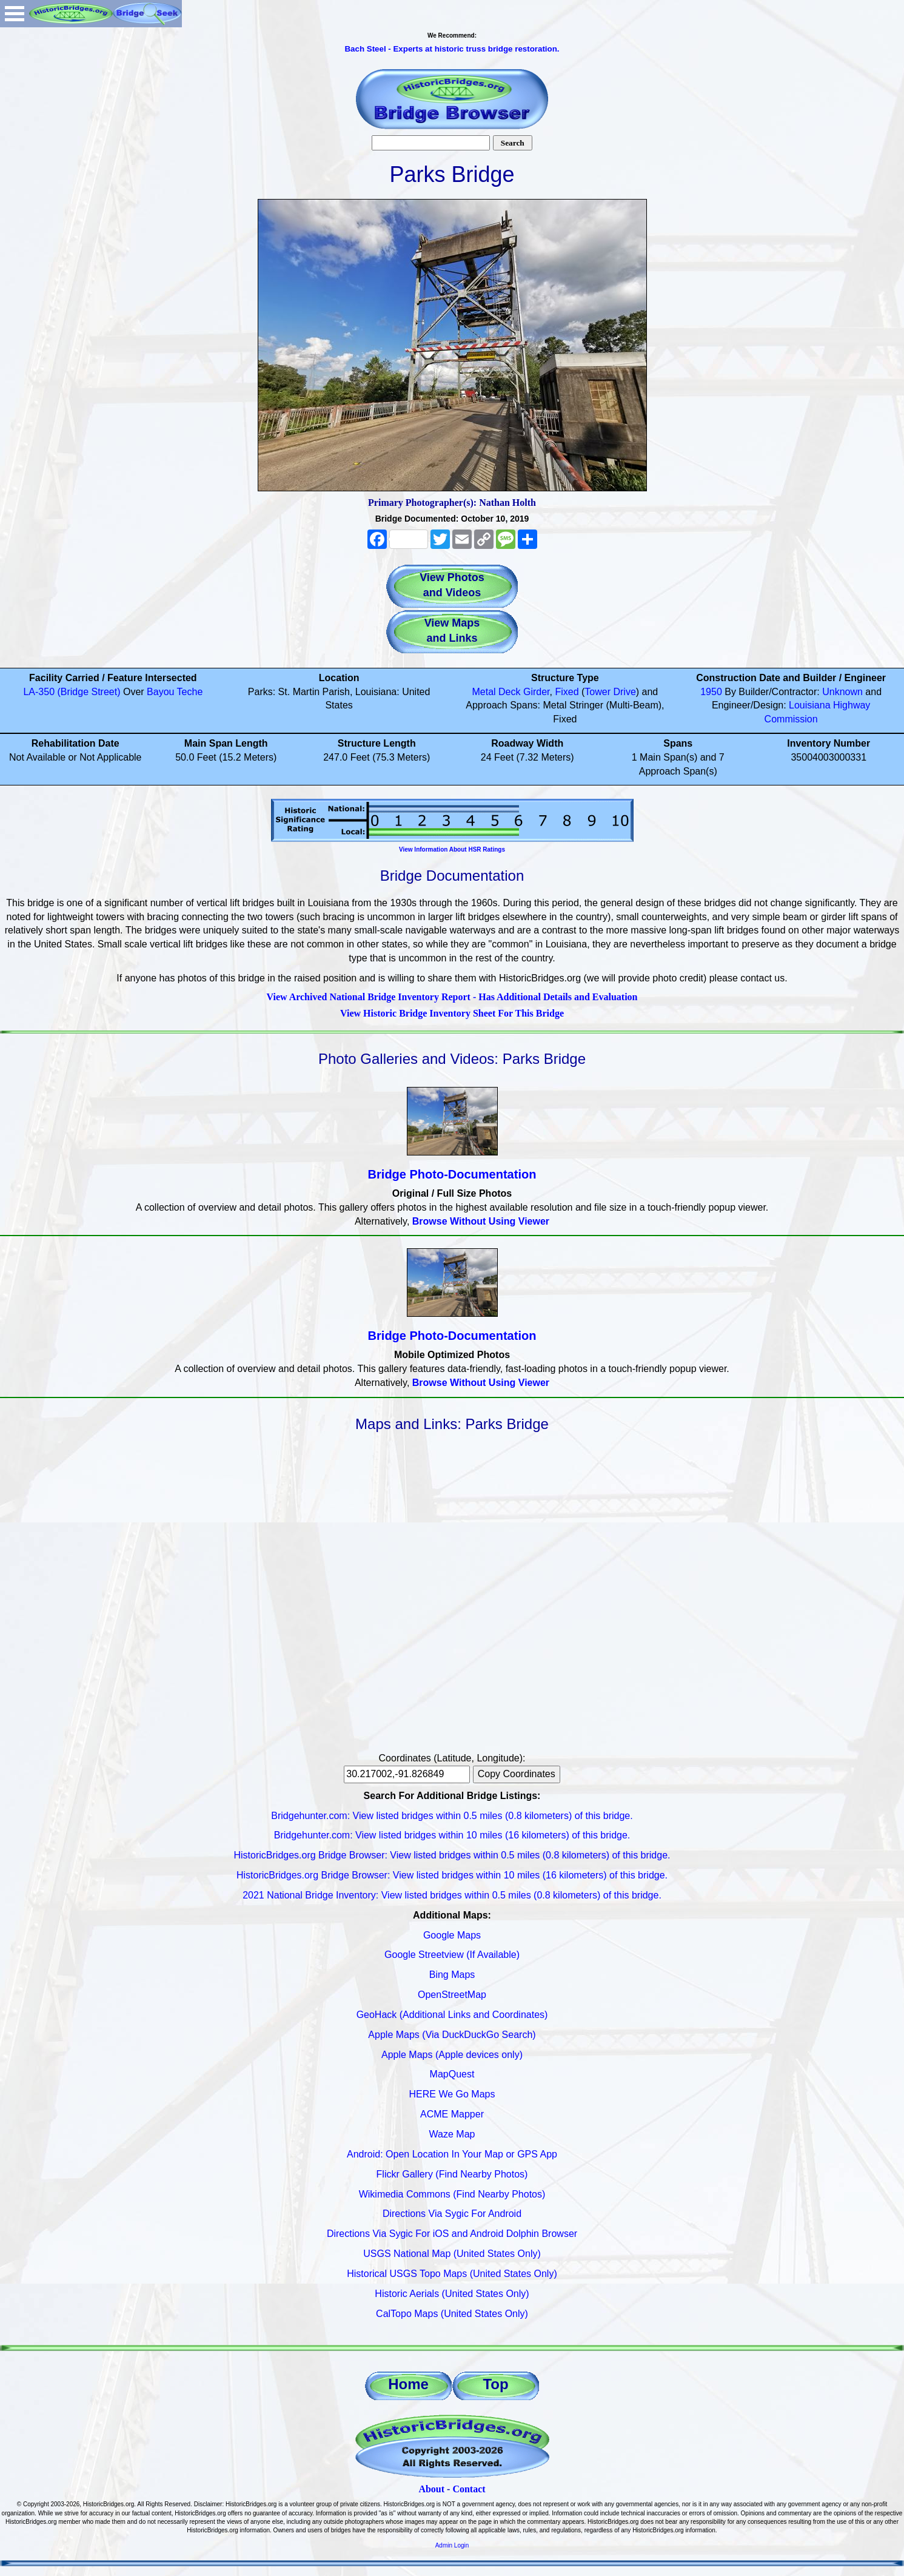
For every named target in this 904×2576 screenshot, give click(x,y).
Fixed (566, 692)
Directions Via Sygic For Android (452, 2213)
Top (495, 2384)
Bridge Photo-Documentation (452, 1174)
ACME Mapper (452, 2114)
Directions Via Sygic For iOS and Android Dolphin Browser (452, 2233)
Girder (536, 692)
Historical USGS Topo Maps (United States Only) (452, 2273)
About (431, 2489)
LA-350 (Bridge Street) (71, 692)
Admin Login (452, 2545)
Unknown (842, 692)
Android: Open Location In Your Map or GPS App (452, 2154)
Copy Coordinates (516, 1774)
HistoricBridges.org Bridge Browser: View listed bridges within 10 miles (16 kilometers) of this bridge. (452, 1875)
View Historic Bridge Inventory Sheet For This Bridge (452, 1013)
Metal (483, 692)
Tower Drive (609, 692)
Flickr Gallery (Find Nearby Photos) (452, 2174)
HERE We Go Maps (452, 2094)
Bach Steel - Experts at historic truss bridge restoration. (451, 48)
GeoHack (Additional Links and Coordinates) (452, 2014)
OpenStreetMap (452, 1994)
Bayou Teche (175, 692)
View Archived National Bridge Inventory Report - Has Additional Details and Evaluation (451, 997)
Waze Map (452, 2134)
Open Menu (14, 13)
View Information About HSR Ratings (452, 849)
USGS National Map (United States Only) (452, 2253)
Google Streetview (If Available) (452, 1954)
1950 (711, 692)
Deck (509, 692)
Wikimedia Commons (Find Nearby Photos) (452, 2194)
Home (408, 2384)
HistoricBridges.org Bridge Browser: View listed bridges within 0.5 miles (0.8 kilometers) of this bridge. (452, 1855)
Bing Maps (452, 1974)
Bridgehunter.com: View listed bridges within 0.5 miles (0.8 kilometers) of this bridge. (451, 1816)
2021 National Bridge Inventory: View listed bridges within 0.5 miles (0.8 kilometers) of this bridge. (452, 1895)
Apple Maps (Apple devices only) (452, 2055)
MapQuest (452, 2074)
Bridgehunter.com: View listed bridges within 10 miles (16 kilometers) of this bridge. (452, 1835)
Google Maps (452, 1935)
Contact (468, 2489)
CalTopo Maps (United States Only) (452, 2314)
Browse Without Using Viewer (480, 1221)
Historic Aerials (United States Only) (452, 2293)
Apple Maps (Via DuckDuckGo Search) (451, 2035)
